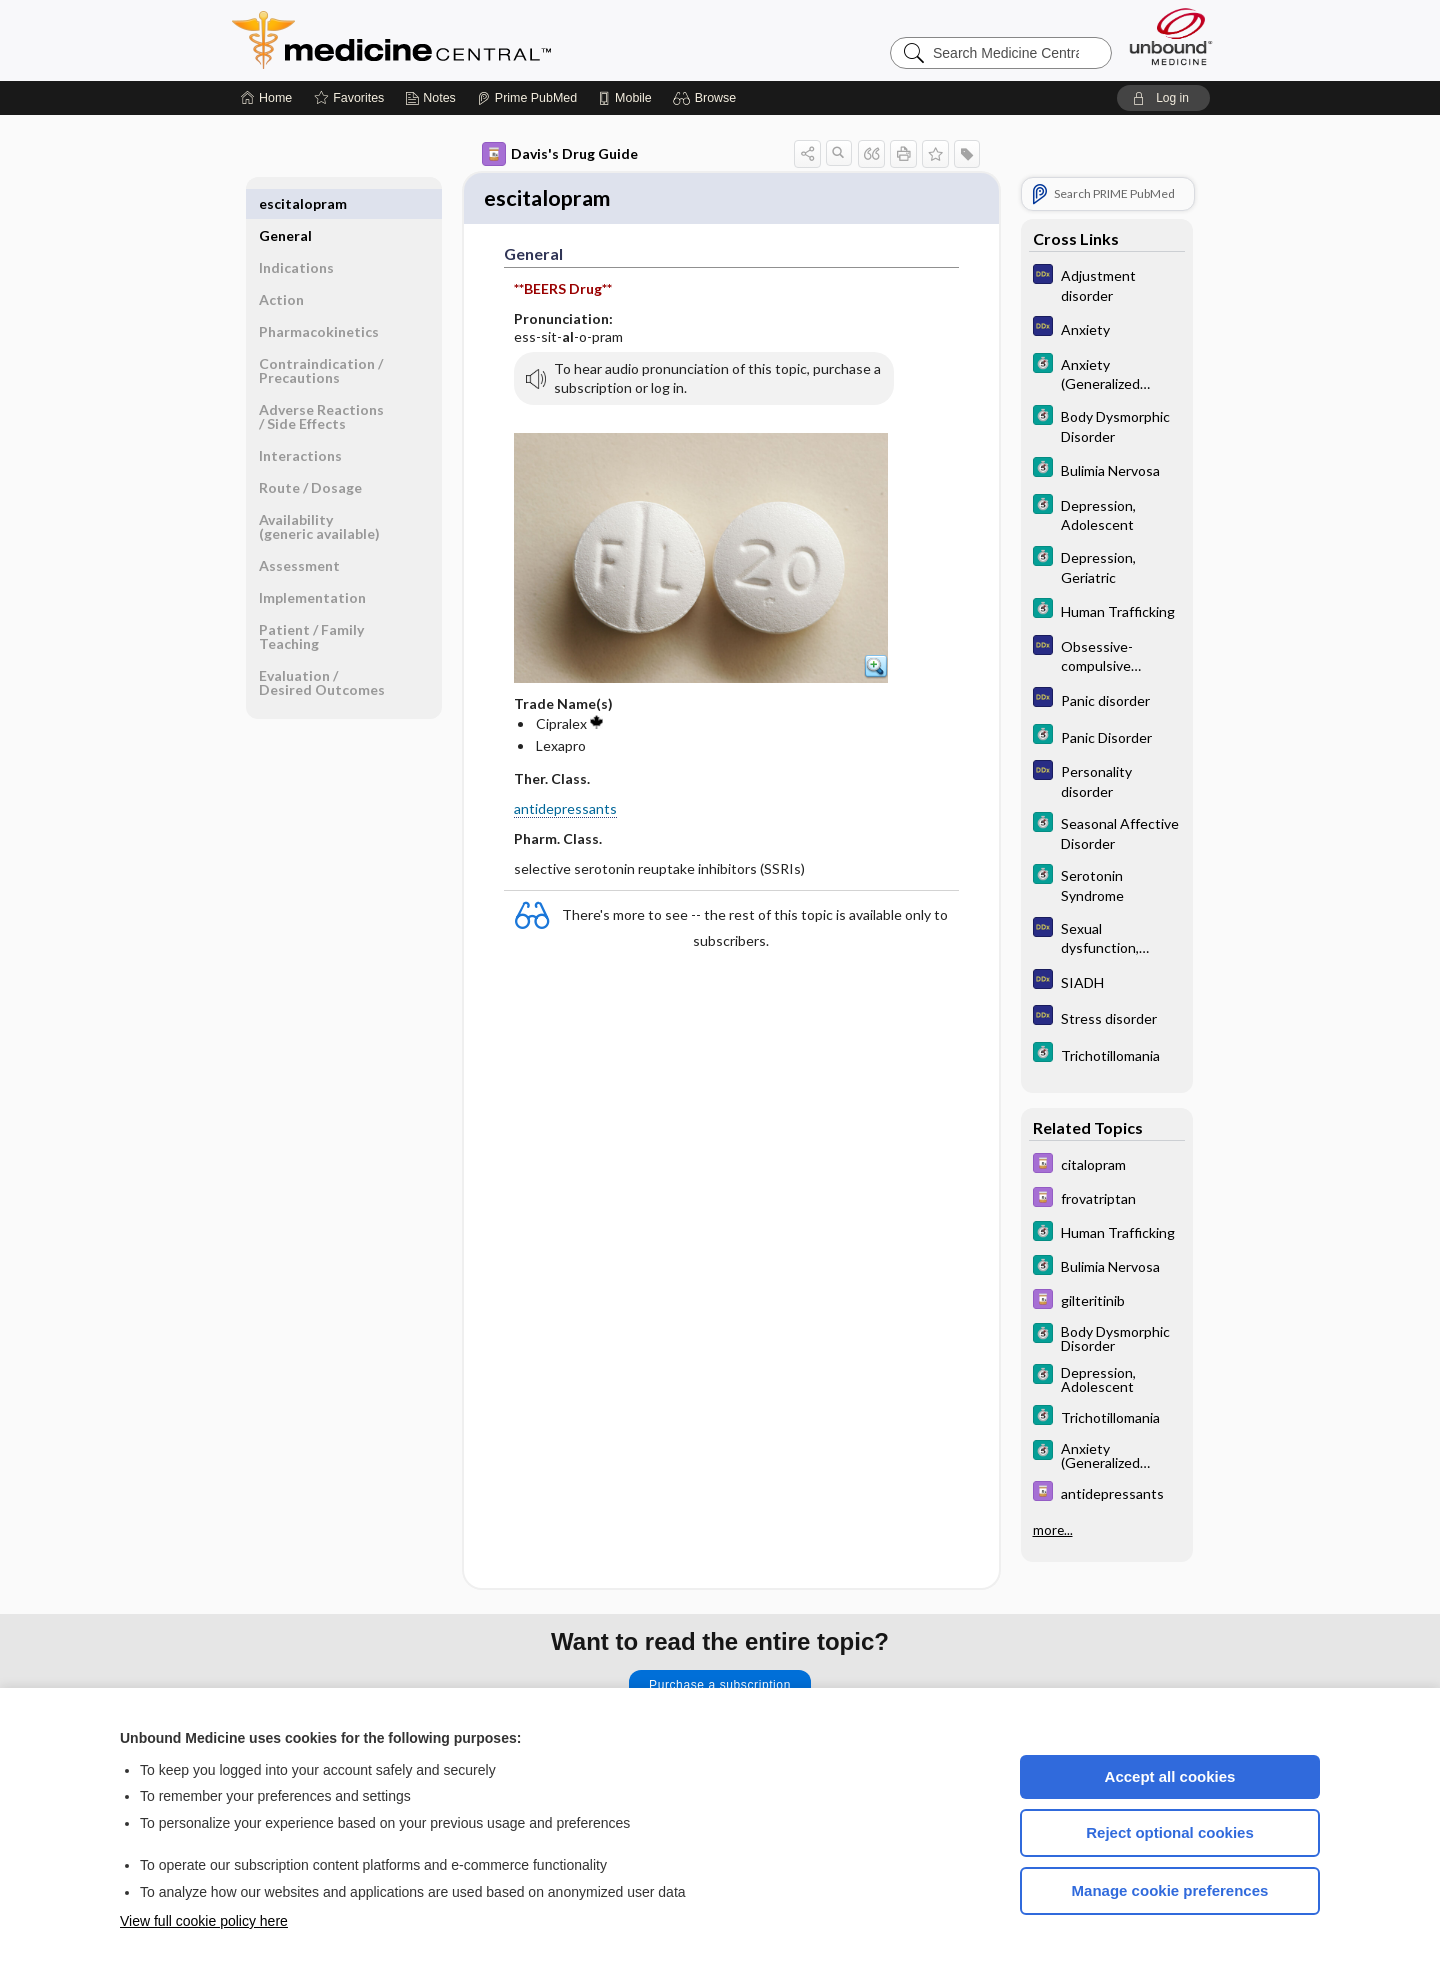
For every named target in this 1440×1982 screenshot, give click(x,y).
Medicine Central (480, 40)
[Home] (266, 98)
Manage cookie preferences (1170, 1890)
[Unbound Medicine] (1171, 36)
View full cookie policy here (204, 1921)
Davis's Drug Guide (560, 154)
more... (1053, 1528)
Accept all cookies (1170, 1776)
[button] (707, 98)
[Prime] (527, 98)
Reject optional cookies (1170, 1832)
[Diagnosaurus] (1107, 284)
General (285, 203)
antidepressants (565, 810)
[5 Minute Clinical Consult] (1107, 373)
